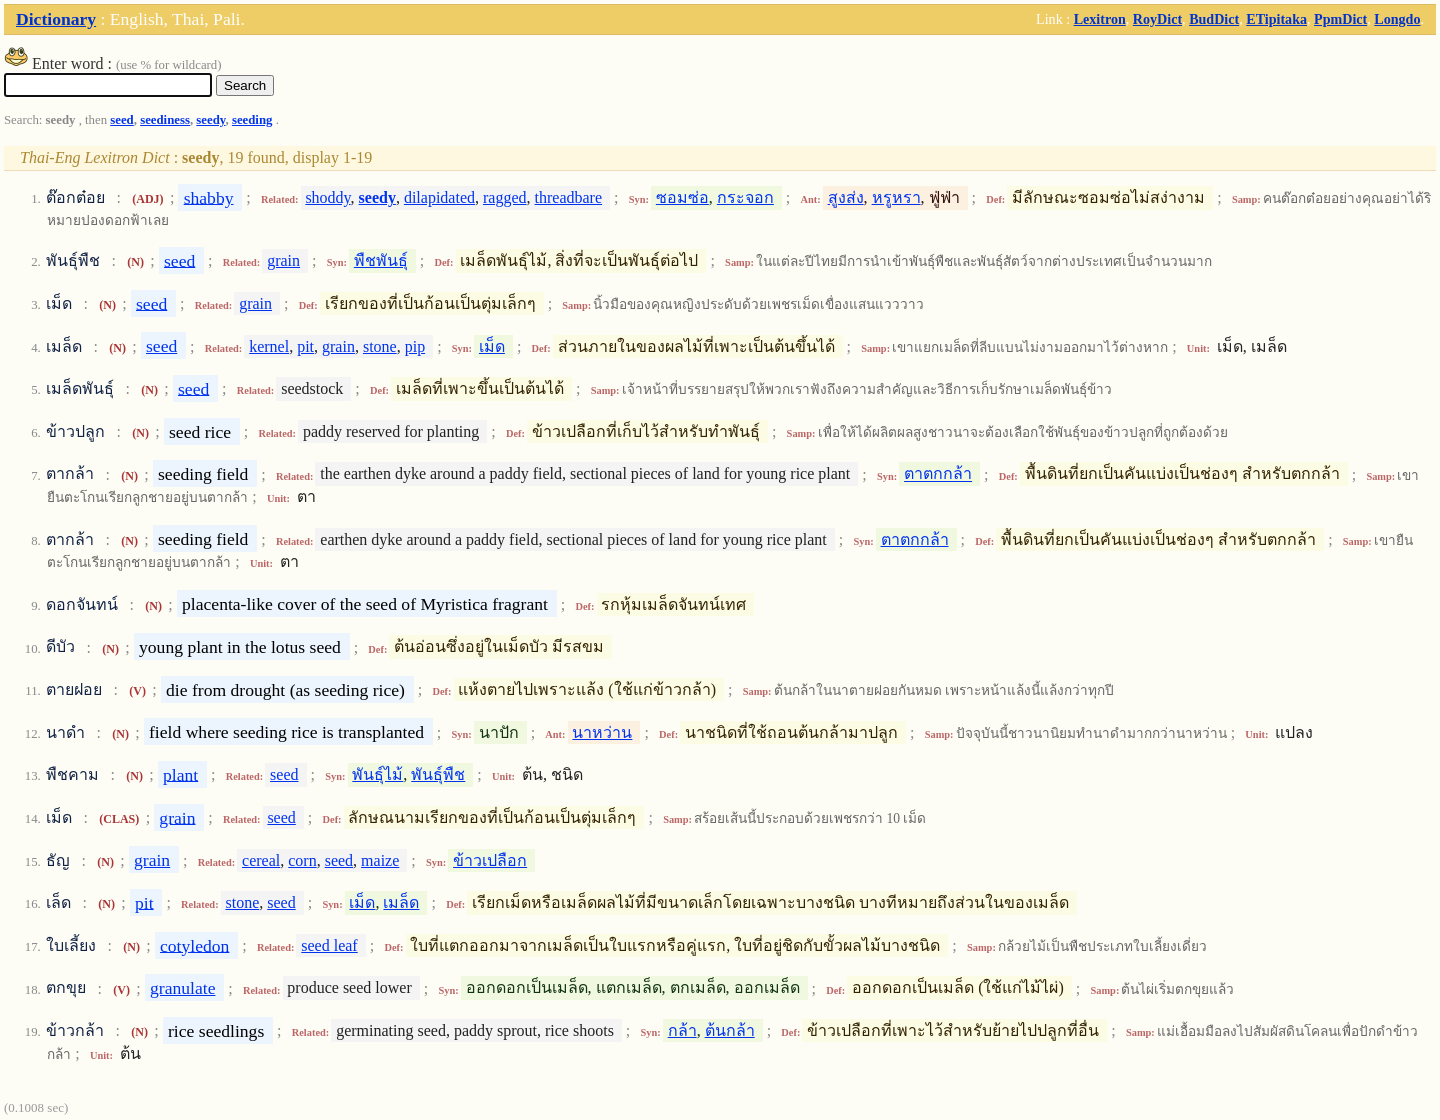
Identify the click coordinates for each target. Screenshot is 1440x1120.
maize (380, 860)
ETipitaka (1276, 19)
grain (283, 260)
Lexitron (1100, 19)
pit (305, 346)
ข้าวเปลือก (490, 860)
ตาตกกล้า (938, 474)
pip (415, 346)
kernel (269, 346)
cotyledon (194, 945)
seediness (165, 120)
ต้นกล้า (730, 1030)
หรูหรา (896, 197)
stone (380, 346)
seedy (210, 120)
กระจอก (745, 197)
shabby (209, 197)
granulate (182, 988)
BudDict (1214, 19)
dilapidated (439, 197)
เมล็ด (401, 902)
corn (302, 860)
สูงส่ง (846, 197)
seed (121, 120)
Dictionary (56, 19)
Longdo (1397, 19)
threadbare (569, 197)
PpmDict (1340, 19)
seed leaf (329, 945)
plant (180, 774)
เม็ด (492, 346)
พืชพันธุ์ (381, 260)
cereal (261, 860)
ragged (505, 197)
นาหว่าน (602, 732)
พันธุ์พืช (438, 774)
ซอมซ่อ (682, 197)
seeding (252, 120)
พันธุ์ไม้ (377, 774)
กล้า (682, 1030)
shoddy (327, 197)
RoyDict (1157, 19)
